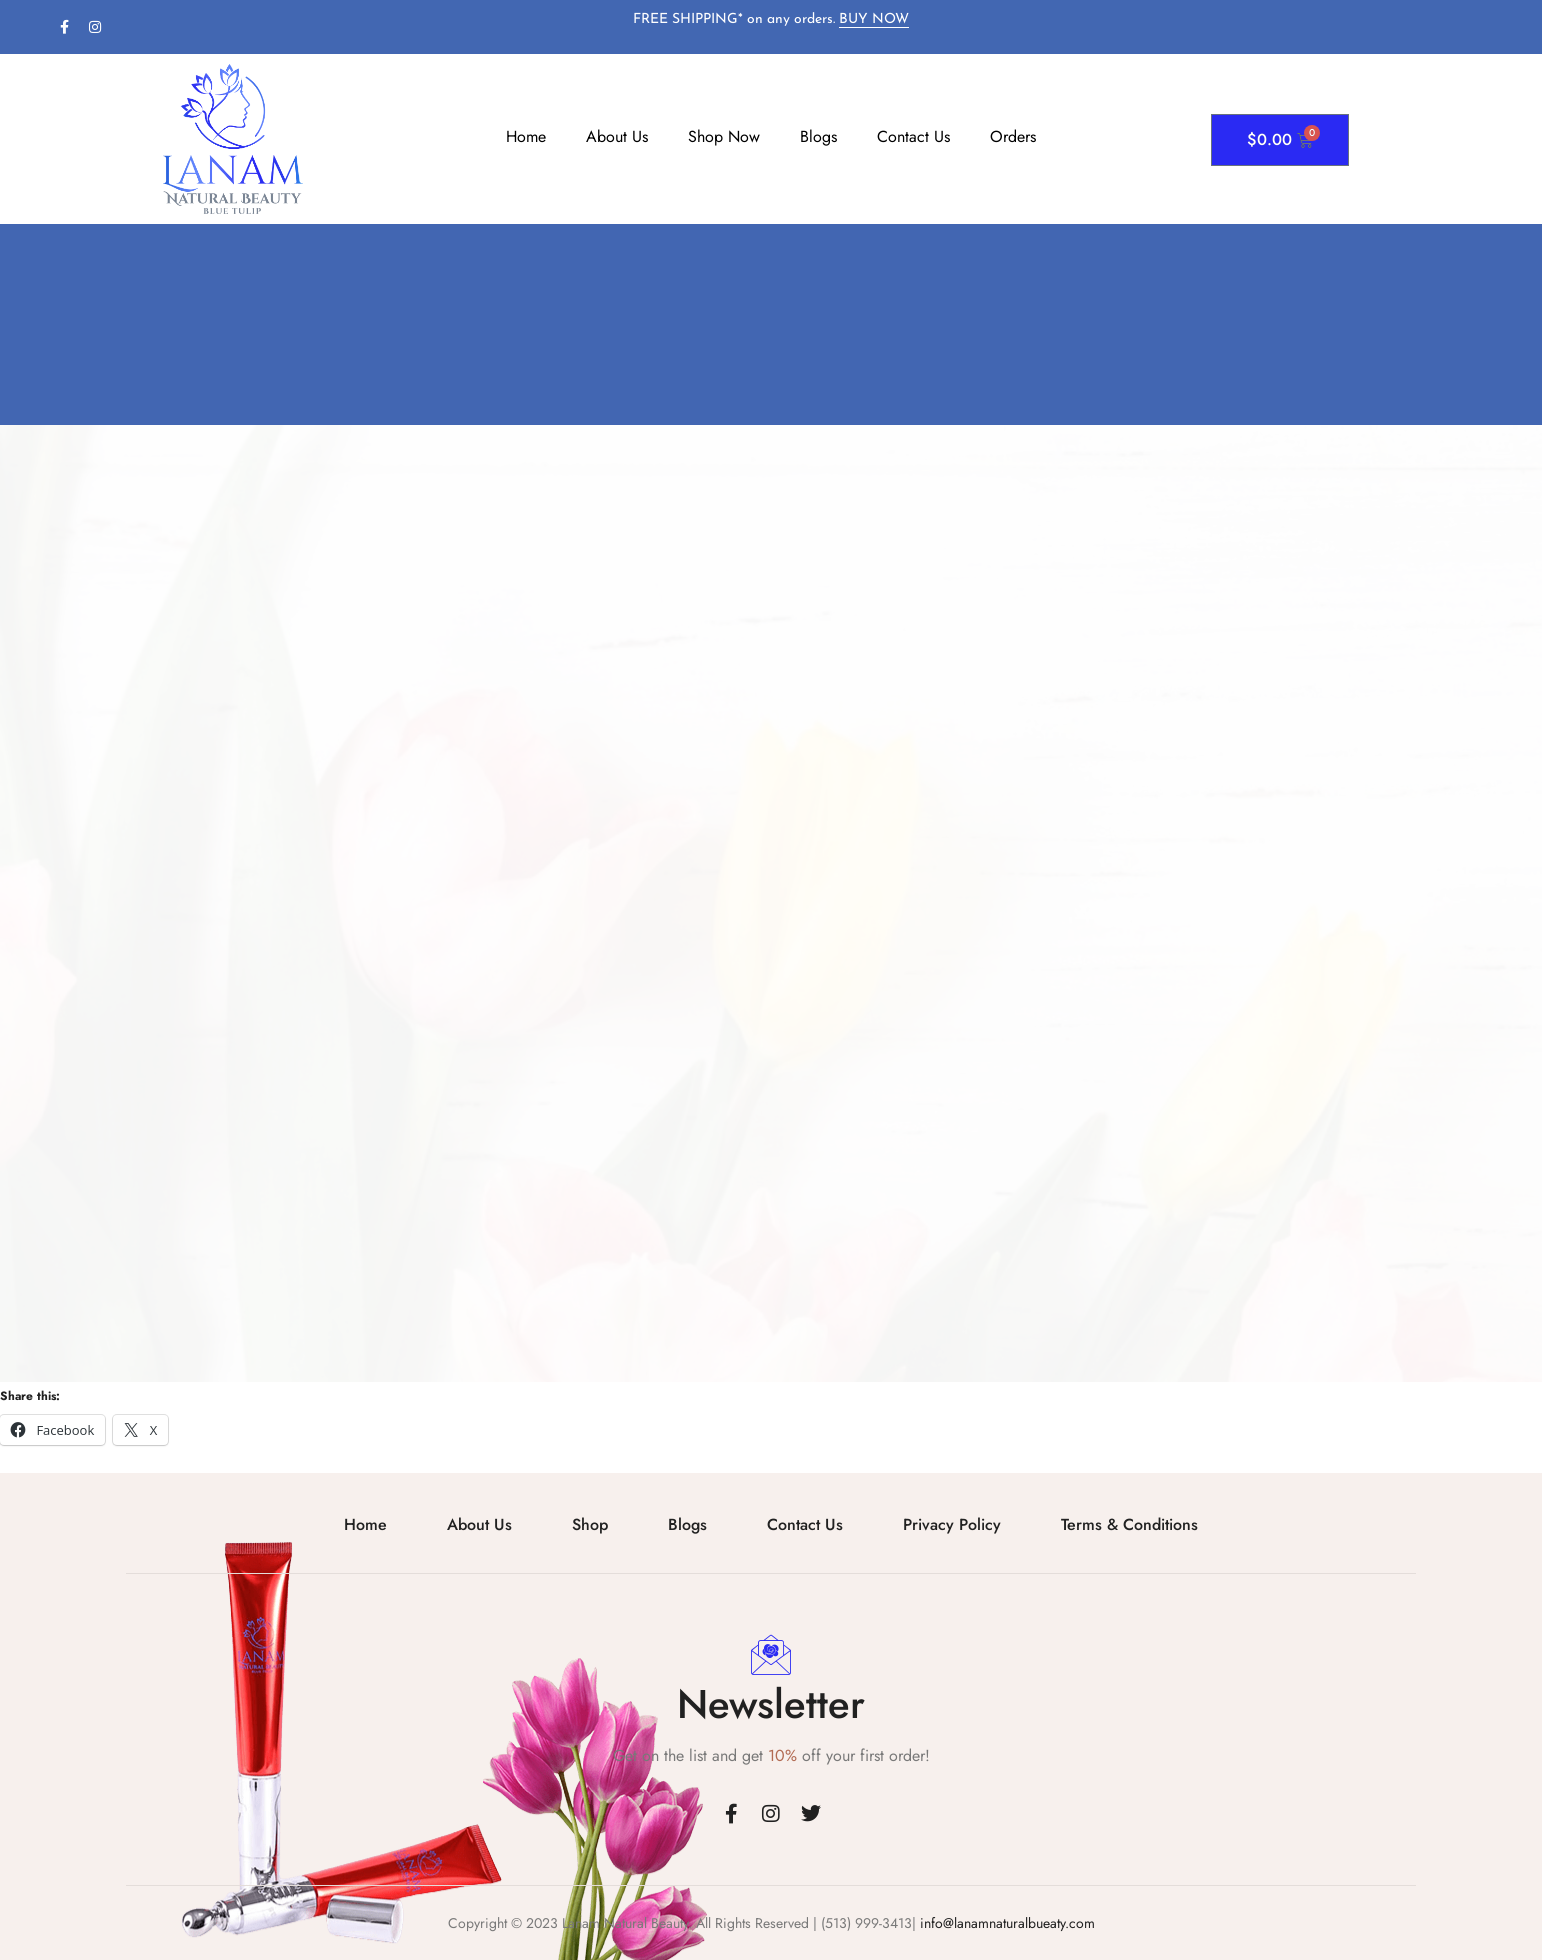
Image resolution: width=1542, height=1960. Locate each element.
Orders (1013, 136)
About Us (617, 136)
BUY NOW (874, 19)
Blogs (818, 136)
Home (526, 136)
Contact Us (913, 136)
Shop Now (724, 136)
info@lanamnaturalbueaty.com (1005, 1923)
